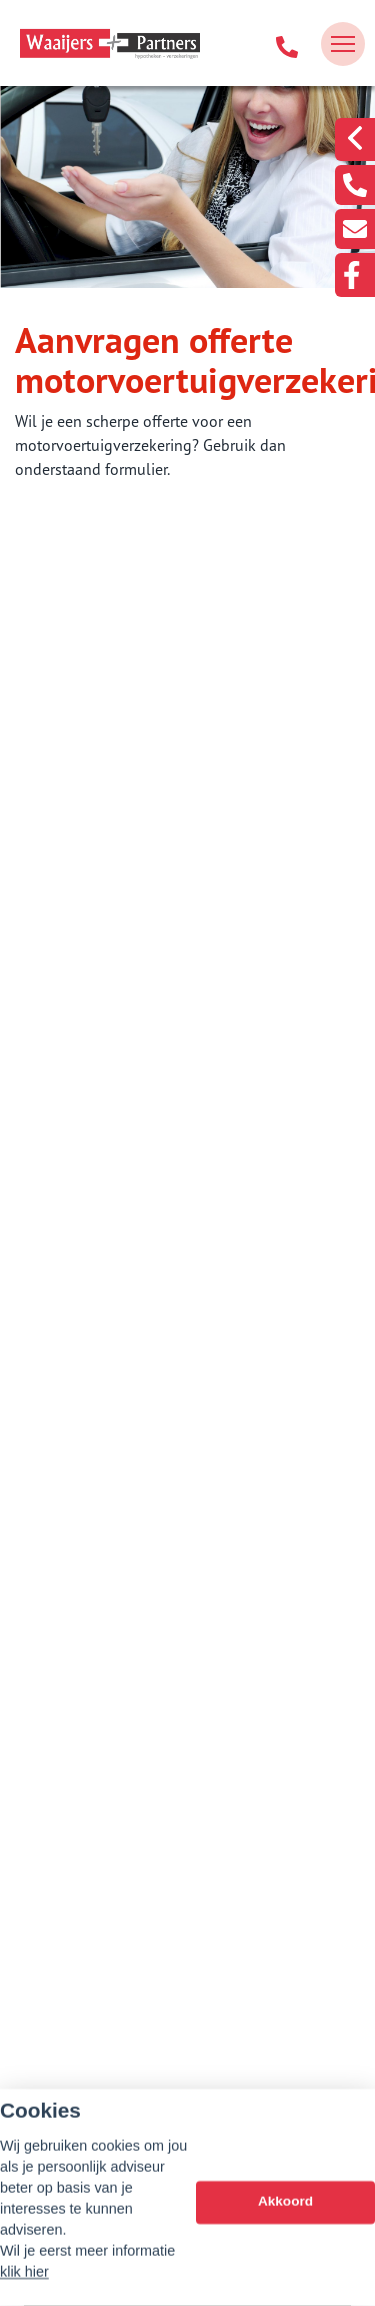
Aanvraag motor (100, 1312)
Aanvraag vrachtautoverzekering (157, 1263)
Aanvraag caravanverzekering (146, 1361)
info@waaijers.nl (187, 2090)
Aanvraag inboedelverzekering (150, 1018)
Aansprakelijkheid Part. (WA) (142, 1116)
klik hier (24, 2288)
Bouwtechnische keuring (129, 920)
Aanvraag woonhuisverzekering (153, 1067)
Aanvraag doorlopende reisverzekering (179, 969)
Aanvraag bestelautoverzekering (157, 1214)
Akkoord (285, 2218)
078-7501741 (188, 2062)
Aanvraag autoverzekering (135, 1165)
